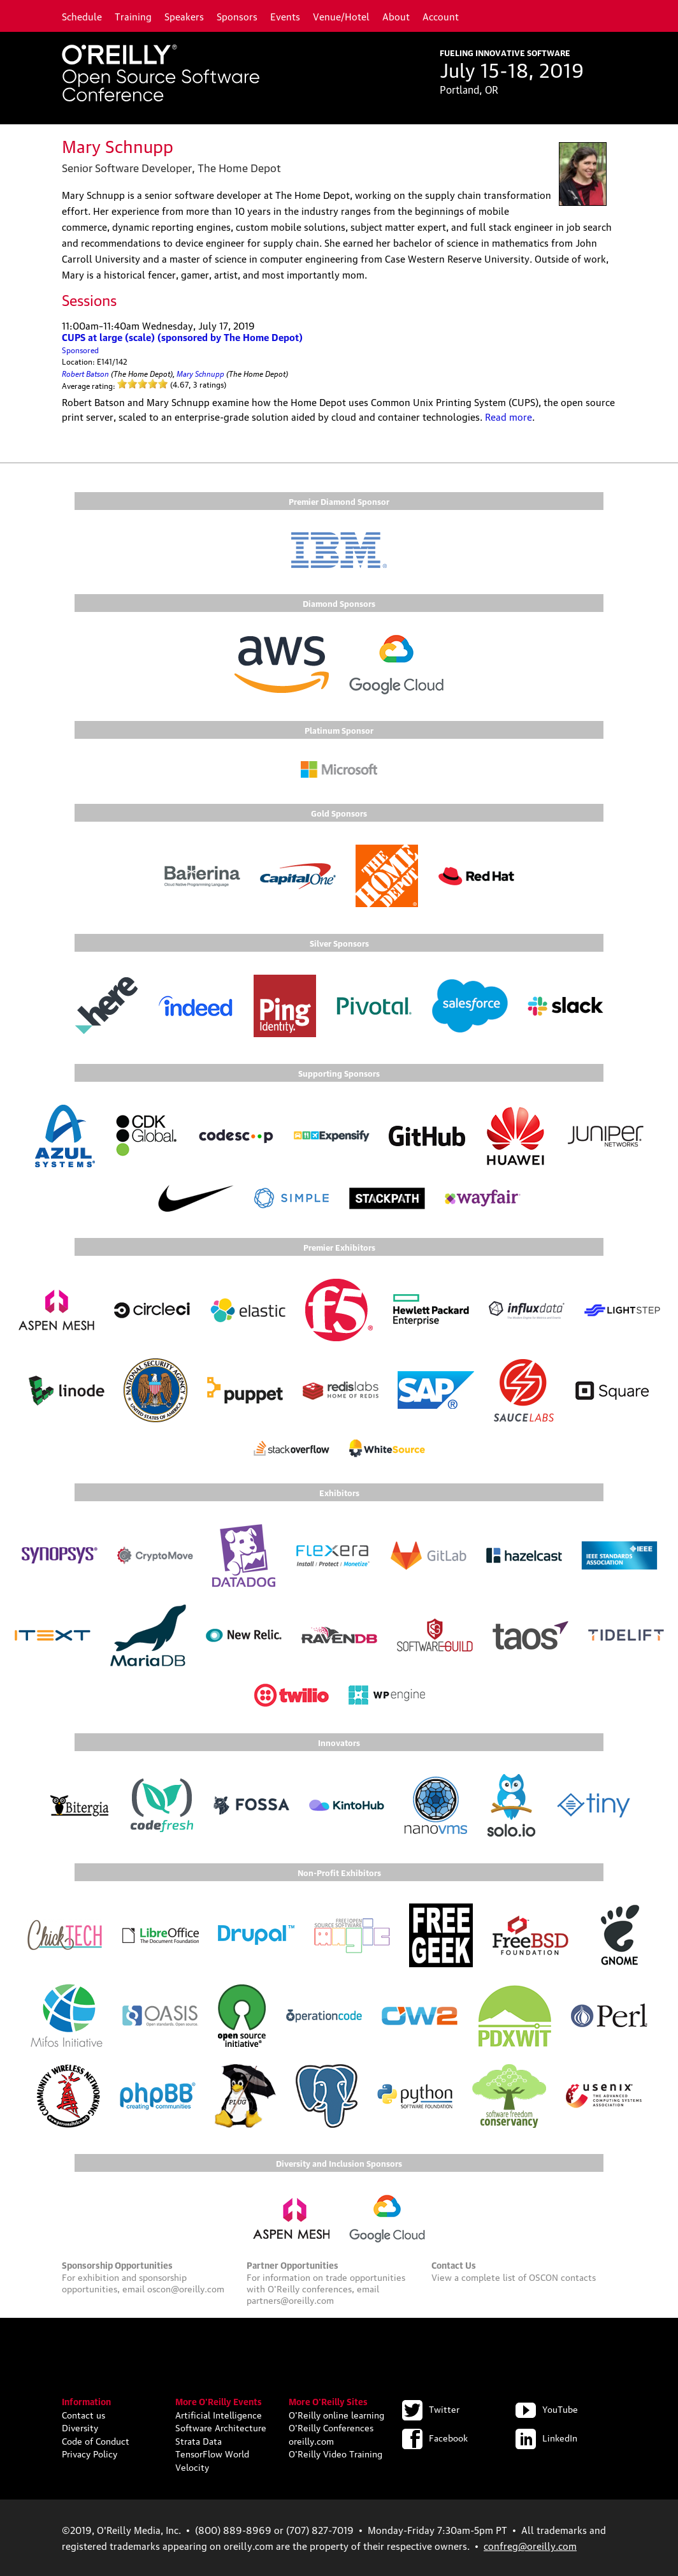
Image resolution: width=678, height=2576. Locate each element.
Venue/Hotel (341, 16)
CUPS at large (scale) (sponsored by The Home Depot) (182, 337)
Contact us (83, 2414)
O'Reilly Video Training (335, 2453)
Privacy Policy (89, 2453)
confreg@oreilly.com (530, 2545)
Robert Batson (85, 373)
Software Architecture (220, 2426)
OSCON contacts (562, 2276)
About (396, 16)
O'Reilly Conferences (331, 2426)
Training (133, 16)
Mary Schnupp (200, 373)
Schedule (82, 16)
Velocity (192, 2466)
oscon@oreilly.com (185, 2287)
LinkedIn (546, 2437)
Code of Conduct (95, 2440)
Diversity (80, 2426)
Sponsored (80, 349)
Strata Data (198, 2440)
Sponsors (237, 16)
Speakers (184, 16)
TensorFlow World (212, 2453)
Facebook (435, 2437)
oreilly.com (311, 2440)
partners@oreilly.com (290, 2299)
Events (285, 16)
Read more (508, 416)
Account (440, 16)
